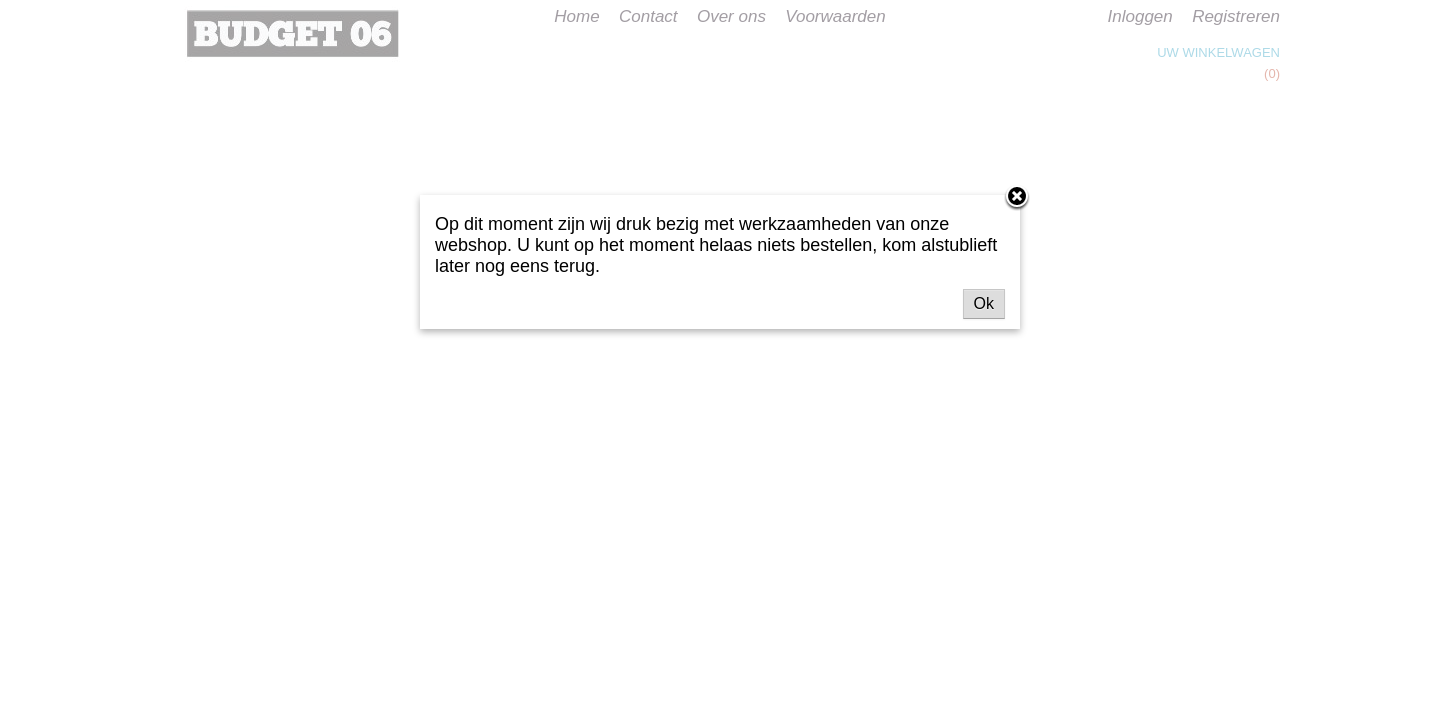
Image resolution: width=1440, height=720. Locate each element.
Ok (984, 303)
